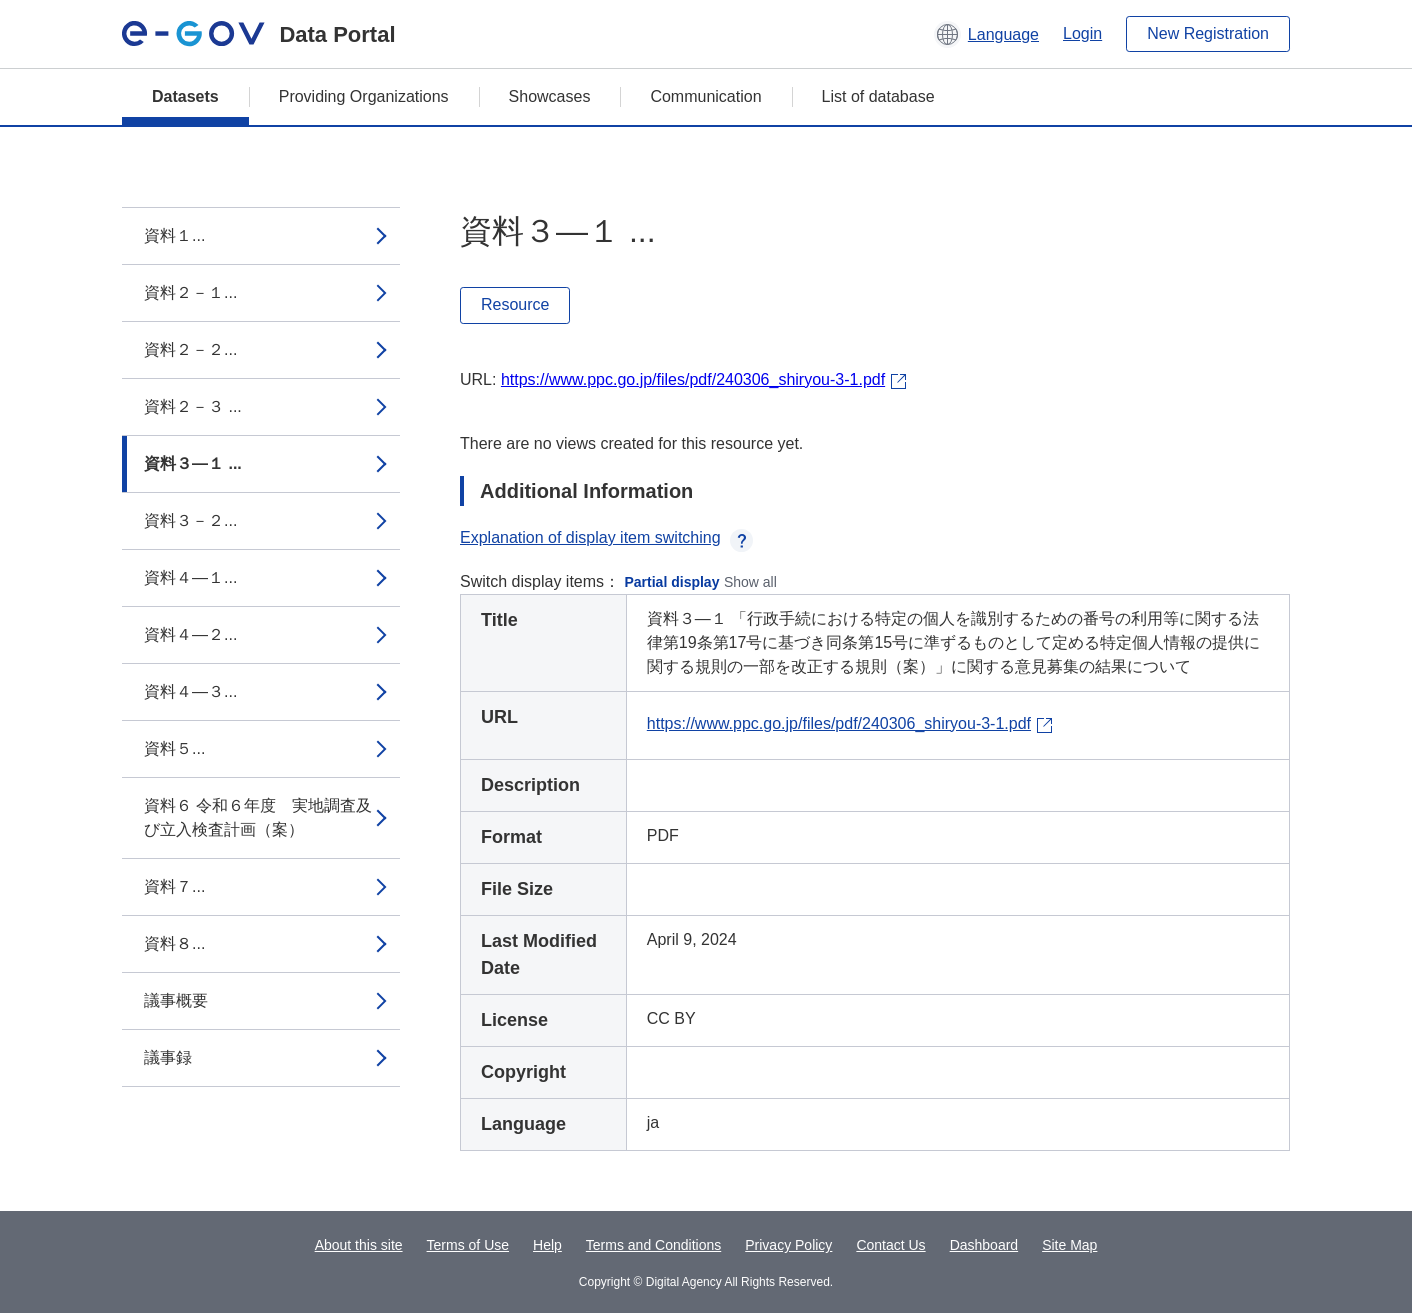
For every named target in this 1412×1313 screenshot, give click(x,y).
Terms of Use (468, 1245)
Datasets (185, 96)
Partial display (672, 582)
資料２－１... (190, 292)
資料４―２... (190, 634)
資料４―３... (190, 691)
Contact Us (890, 1245)
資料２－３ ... (193, 406)
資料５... (174, 748)
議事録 (168, 1057)
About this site (359, 1245)
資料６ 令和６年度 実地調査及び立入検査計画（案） (258, 817)
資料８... (174, 943)
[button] (986, 34)
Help (547, 1245)
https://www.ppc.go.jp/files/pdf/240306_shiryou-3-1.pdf (693, 379)
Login (1082, 33)
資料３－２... (190, 520)
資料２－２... (190, 349)
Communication (705, 96)
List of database (878, 96)
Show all (750, 582)
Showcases (550, 96)
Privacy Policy (788, 1245)
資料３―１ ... (193, 463)
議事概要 (176, 1000)
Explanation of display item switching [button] (606, 537)
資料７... (174, 886)
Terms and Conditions (653, 1245)
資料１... (174, 235)
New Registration (1208, 33)
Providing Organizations (364, 96)
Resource (515, 304)
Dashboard (984, 1245)
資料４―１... (190, 577)
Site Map (1069, 1245)
